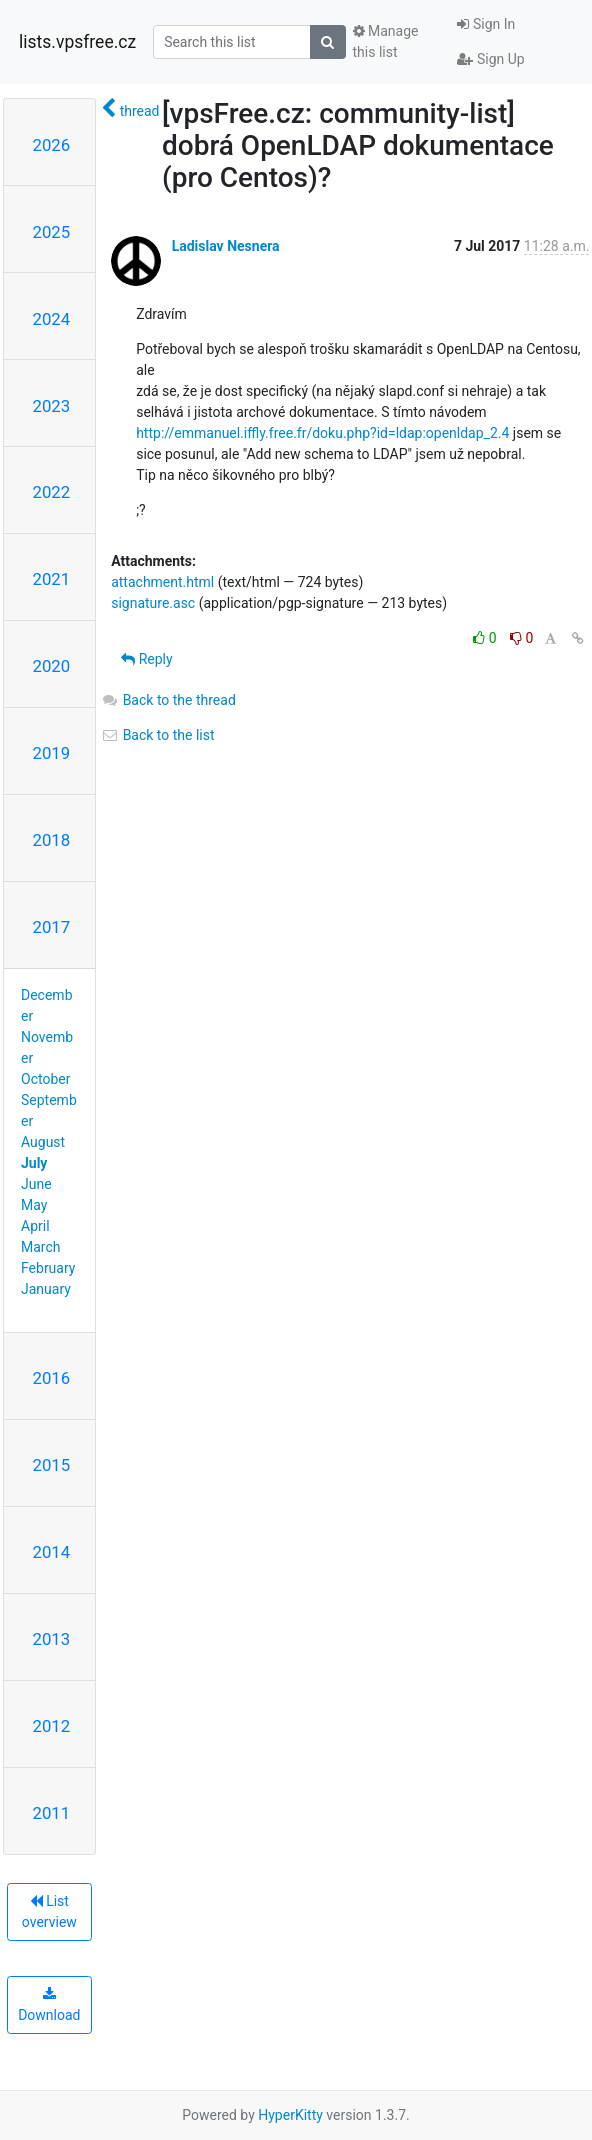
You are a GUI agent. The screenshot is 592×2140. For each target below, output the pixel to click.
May (34, 1205)
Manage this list (386, 41)
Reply (146, 659)
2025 (52, 232)
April (35, 1226)
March (41, 1247)
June (36, 1184)
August (43, 1142)
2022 (52, 492)
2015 (52, 1465)
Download (49, 2005)
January (46, 1289)
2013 (52, 1639)
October (45, 1079)
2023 (52, 406)
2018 (52, 840)
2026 (52, 145)
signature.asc (153, 603)
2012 (52, 1726)
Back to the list (157, 735)
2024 (52, 319)
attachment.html (162, 582)
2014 (52, 1552)
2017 (52, 927)
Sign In (486, 24)
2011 (52, 1813)
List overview (49, 1911)
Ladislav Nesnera (226, 246)
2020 (52, 666)
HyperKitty (290, 2115)
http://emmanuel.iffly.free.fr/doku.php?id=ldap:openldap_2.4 (322, 433)
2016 (52, 1378)
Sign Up (490, 59)
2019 (52, 753)
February (48, 1268)
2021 (52, 579)
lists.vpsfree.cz (77, 42)
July (34, 1163)
